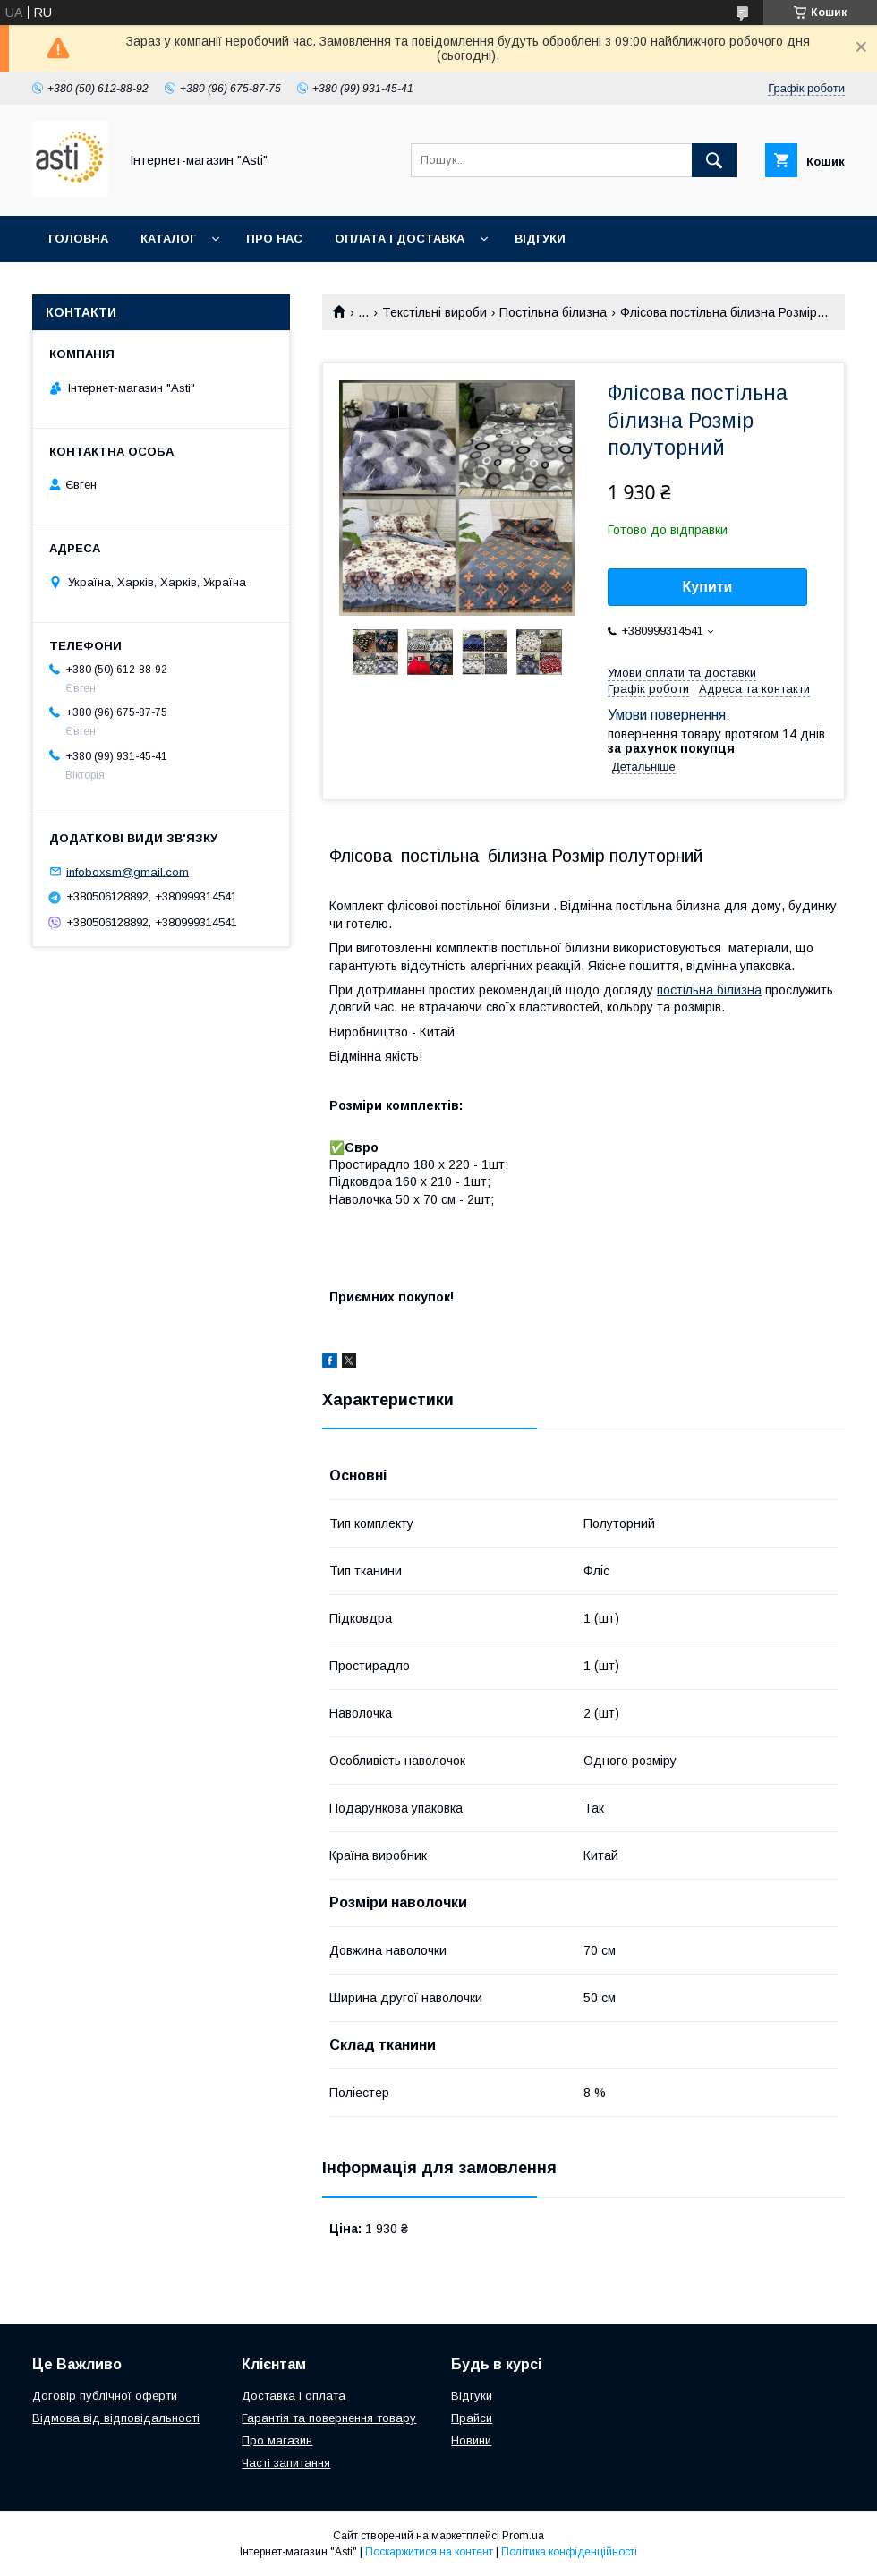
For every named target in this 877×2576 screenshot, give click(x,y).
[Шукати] (714, 160)
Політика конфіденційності (569, 2552)
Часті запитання (286, 2462)
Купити (708, 586)
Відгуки (540, 238)
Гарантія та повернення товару (329, 2418)
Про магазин (277, 2440)
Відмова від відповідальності (116, 2418)
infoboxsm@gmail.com (127, 871)
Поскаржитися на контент (429, 2552)
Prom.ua (523, 2535)
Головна (78, 238)
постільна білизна (709, 990)
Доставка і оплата (293, 2395)
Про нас (274, 238)
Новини (471, 2440)
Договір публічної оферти (104, 2395)
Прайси (471, 2418)
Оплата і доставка (399, 238)
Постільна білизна (553, 312)
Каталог (168, 238)
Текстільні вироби (434, 312)
